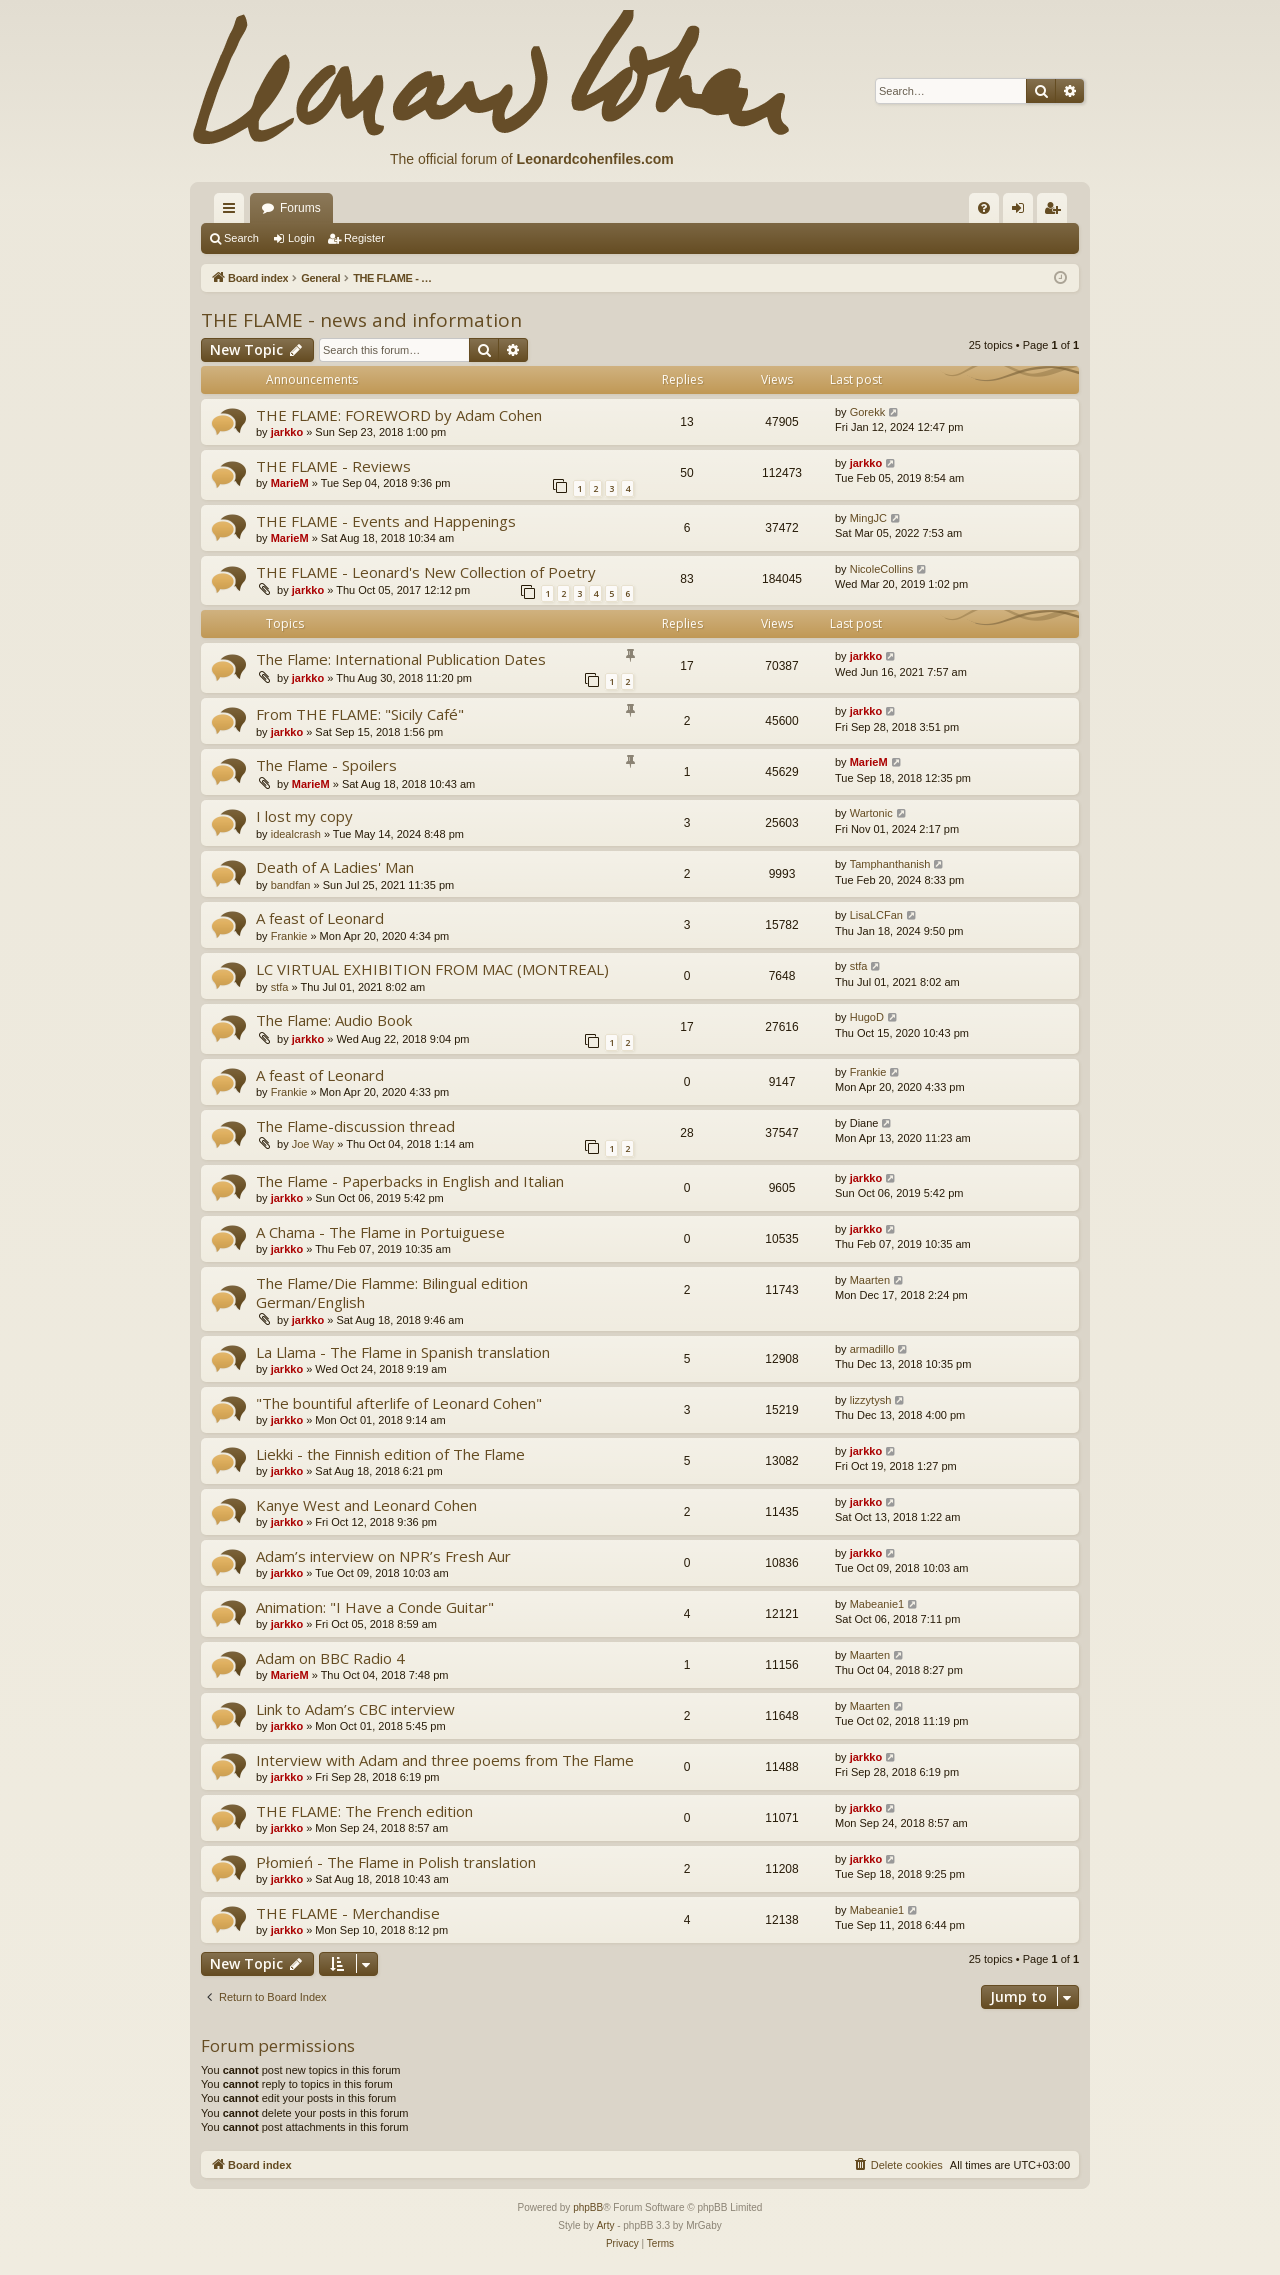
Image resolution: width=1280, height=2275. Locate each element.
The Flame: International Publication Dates (401, 659)
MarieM (290, 483)
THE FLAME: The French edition (364, 1811)
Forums (300, 208)
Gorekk (867, 412)
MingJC (868, 518)
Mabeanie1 (877, 1604)
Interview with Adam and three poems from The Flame (445, 1760)
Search (241, 238)
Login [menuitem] (1022, 212)
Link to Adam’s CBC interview (355, 1709)
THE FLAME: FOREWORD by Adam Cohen (399, 415)
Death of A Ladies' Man (335, 867)
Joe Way (313, 1144)
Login (301, 238)
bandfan (291, 885)
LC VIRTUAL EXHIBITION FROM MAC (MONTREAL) (432, 969)
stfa (280, 987)
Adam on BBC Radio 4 (330, 1658)
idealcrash (296, 834)
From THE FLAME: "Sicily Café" (360, 714)
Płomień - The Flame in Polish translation (396, 1862)
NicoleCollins (882, 569)
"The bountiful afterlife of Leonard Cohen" (399, 1403)
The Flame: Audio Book (334, 1020)
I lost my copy (304, 816)
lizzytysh (871, 1400)
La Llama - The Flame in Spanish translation (403, 1352)
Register (364, 238)
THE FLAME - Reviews (333, 466)
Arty (606, 2225)
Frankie (289, 936)
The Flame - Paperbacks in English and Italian (410, 1181)
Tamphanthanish (890, 864)
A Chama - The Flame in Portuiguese (380, 1232)
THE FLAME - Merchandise (348, 1913)
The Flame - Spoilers (326, 765)
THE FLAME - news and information (361, 320)
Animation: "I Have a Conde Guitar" (375, 1607)
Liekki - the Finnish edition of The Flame (390, 1454)
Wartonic (871, 813)
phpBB (588, 2207)
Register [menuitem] (1056, 212)
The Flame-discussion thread (355, 1126)
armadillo (872, 1349)
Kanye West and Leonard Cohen (366, 1505)
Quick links (233, 212)
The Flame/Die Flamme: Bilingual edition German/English (392, 1292)
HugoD (867, 1017)
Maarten (870, 1280)
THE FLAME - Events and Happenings (386, 521)
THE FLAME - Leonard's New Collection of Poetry (426, 572)
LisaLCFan (876, 915)
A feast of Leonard (320, 918)
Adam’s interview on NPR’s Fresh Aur (383, 1556)
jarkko (287, 432)
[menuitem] (984, 208)
